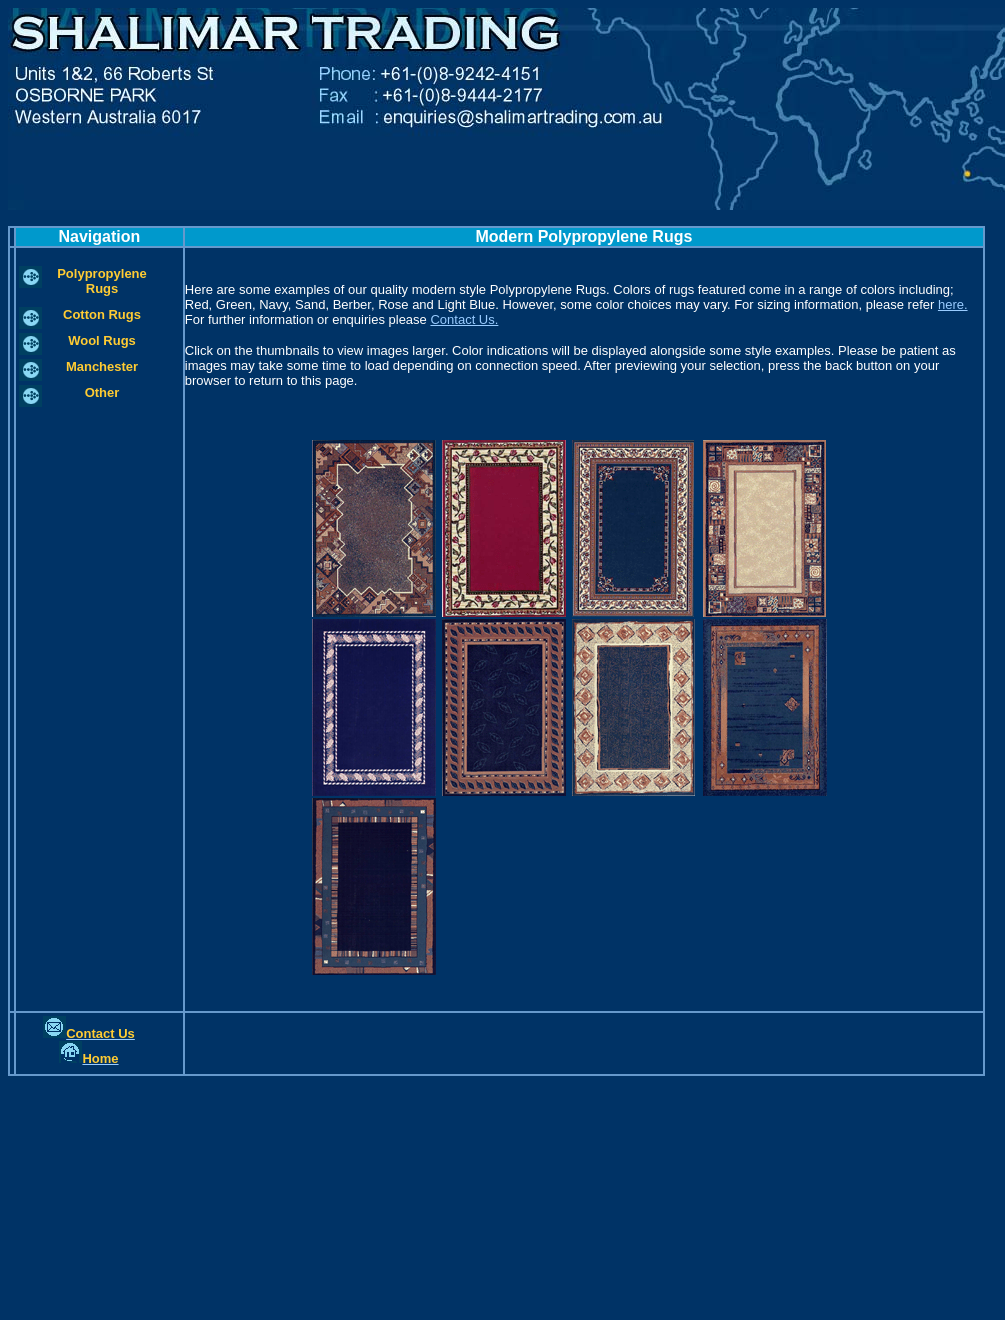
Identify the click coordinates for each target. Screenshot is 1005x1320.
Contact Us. (464, 319)
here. (953, 304)
